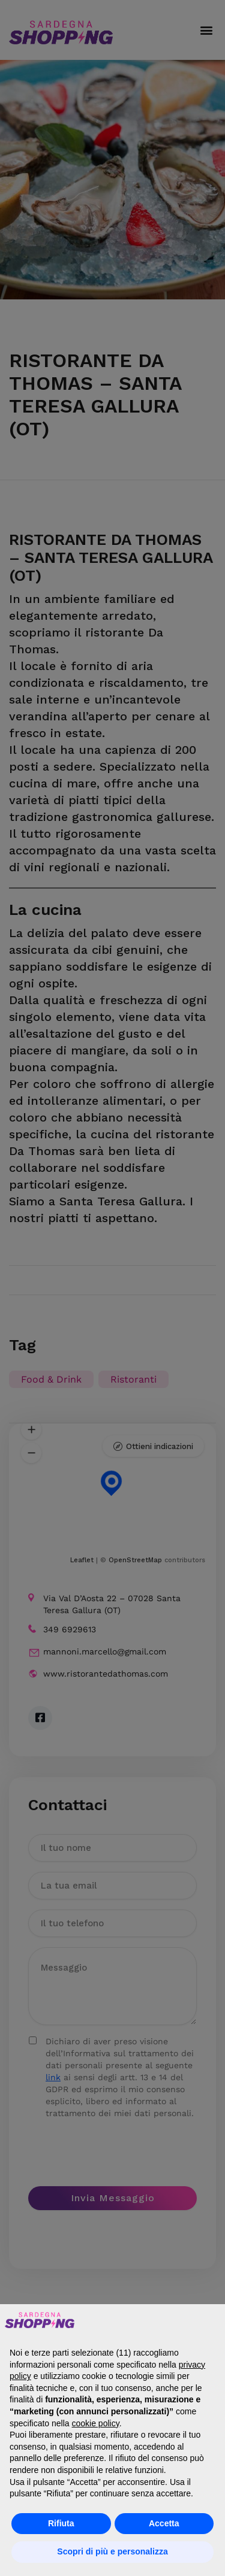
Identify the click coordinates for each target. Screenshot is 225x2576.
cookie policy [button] (95, 2423)
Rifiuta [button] (61, 2523)
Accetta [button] (164, 2523)
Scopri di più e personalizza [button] (112, 2551)
